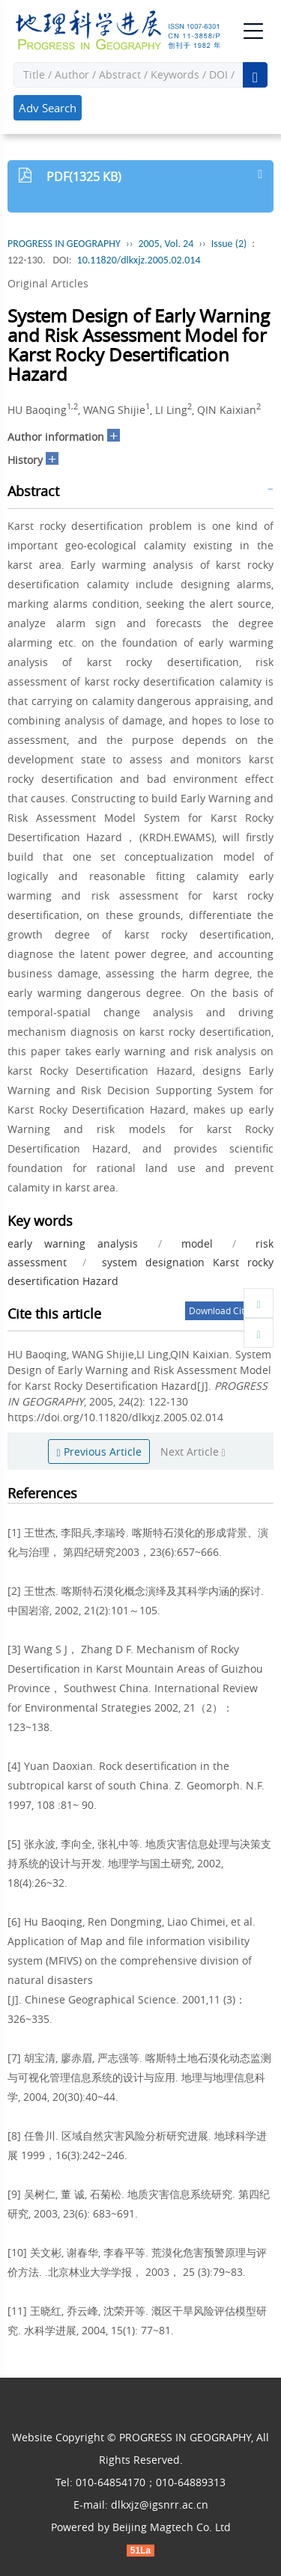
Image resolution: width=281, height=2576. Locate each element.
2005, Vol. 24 (165, 243)
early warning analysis (72, 1243)
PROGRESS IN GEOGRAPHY (64, 243)
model (197, 1243)
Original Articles (47, 283)
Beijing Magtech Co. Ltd (171, 2527)
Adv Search (47, 107)
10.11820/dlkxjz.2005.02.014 (139, 260)
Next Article (193, 1451)
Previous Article (98, 1451)
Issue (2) (229, 243)
